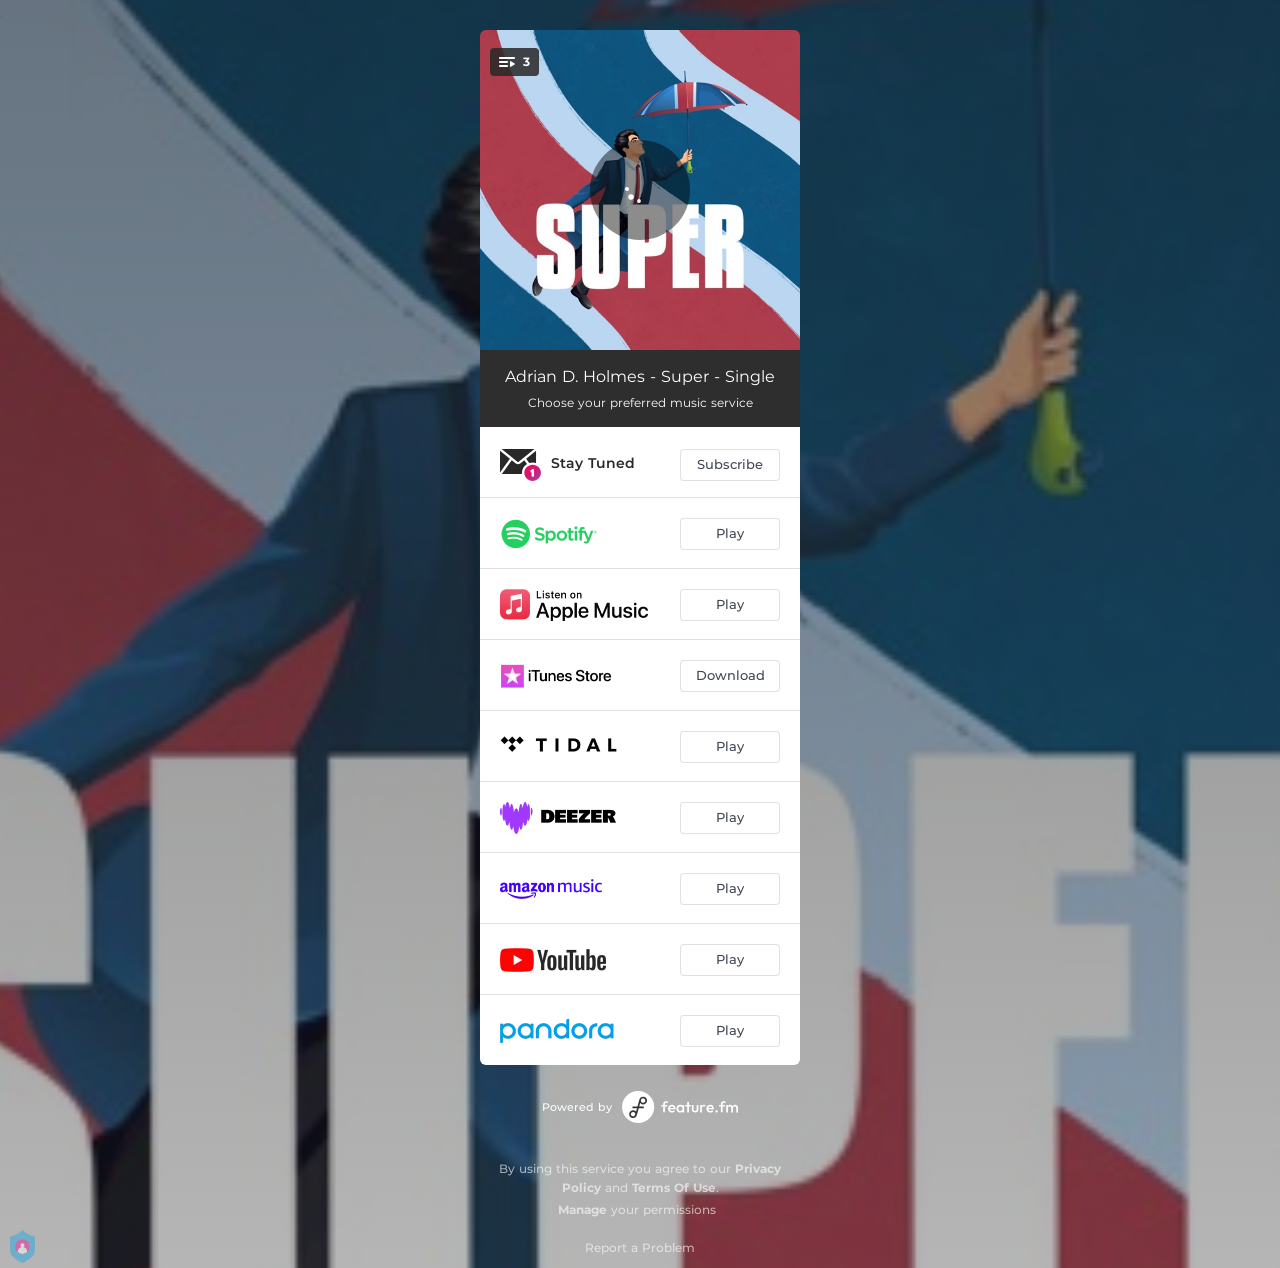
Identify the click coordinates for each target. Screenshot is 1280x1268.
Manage (582, 1209)
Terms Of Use (674, 1187)
